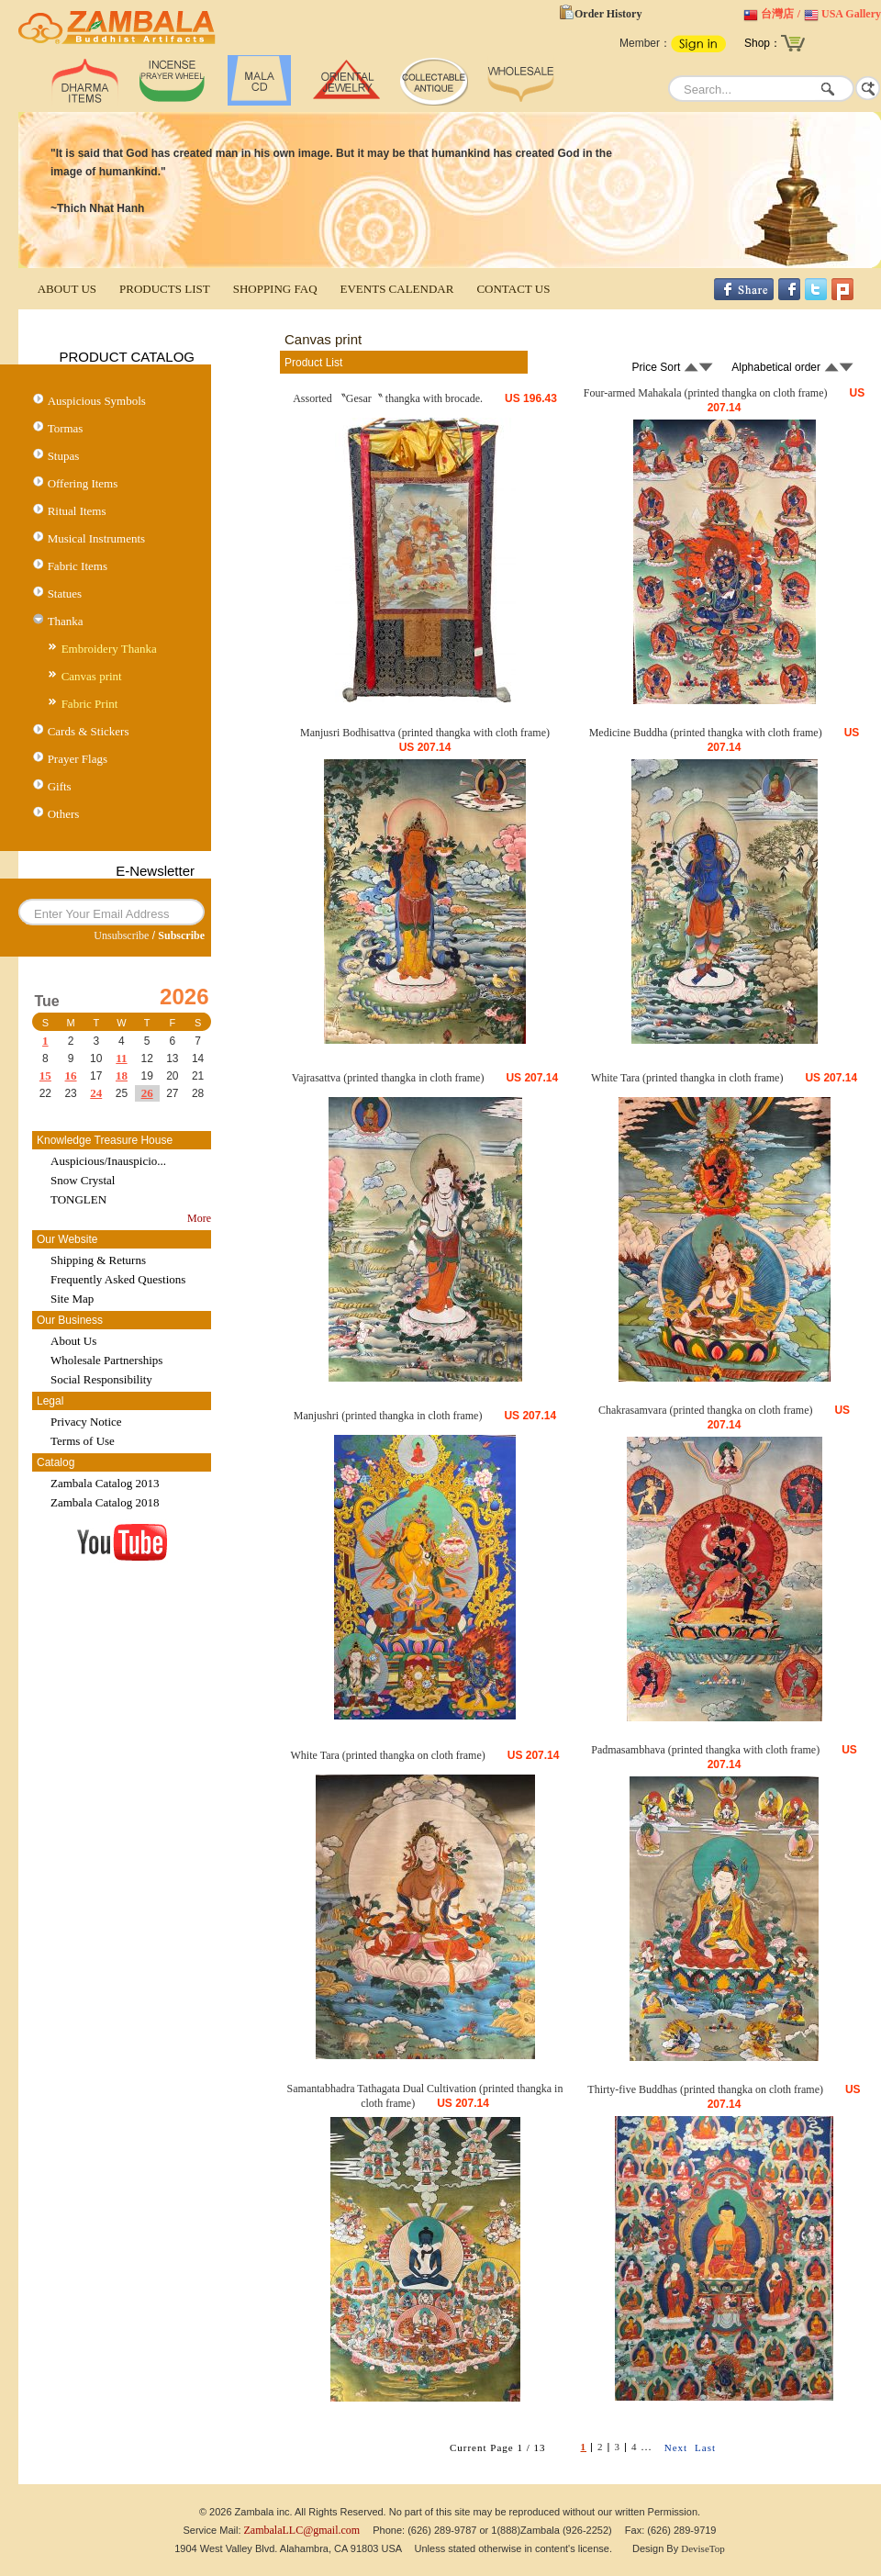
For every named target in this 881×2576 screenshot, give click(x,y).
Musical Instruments (97, 538)
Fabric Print (89, 704)
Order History (607, 13)
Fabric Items (77, 566)
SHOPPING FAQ (275, 289)
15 (45, 1075)
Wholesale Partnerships (106, 1360)
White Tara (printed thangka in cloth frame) (687, 1077)
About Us (73, 1341)
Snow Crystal (82, 1180)
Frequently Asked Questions (117, 1279)
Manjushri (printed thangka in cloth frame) (388, 1415)
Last (705, 2447)
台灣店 (777, 13)
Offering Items (83, 483)
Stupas (64, 456)
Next (675, 2447)
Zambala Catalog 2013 (104, 1483)
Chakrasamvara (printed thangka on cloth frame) (705, 1410)
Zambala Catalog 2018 (104, 1502)
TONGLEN (78, 1199)
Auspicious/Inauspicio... (108, 1161)
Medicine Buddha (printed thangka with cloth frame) (705, 732)
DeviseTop (703, 2548)
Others (64, 814)
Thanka (66, 621)
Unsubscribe (121, 935)
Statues (65, 593)
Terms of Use (82, 1441)
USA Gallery (851, 13)
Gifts (60, 786)
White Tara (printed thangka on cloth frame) (388, 1755)
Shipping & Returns (98, 1260)
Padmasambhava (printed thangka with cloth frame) (705, 1749)
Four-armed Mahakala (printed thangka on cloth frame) (706, 392)
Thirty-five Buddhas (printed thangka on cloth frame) (705, 2089)
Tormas (66, 428)
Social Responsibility (101, 1379)
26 (147, 1093)
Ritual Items (77, 511)
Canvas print (91, 676)
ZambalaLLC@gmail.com (302, 2530)
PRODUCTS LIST (164, 289)
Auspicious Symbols (97, 401)
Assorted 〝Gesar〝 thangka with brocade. (388, 398)
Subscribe (181, 935)
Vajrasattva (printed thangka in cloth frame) (388, 1077)
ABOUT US (67, 289)
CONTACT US (513, 289)
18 (122, 1075)
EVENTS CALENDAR (397, 289)
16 (71, 1075)
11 (121, 1058)
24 (96, 1093)
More (199, 1218)
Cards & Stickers (88, 731)
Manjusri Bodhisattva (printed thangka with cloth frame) (425, 732)
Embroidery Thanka (109, 648)
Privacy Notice (86, 1421)
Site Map (72, 1298)
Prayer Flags (77, 759)
